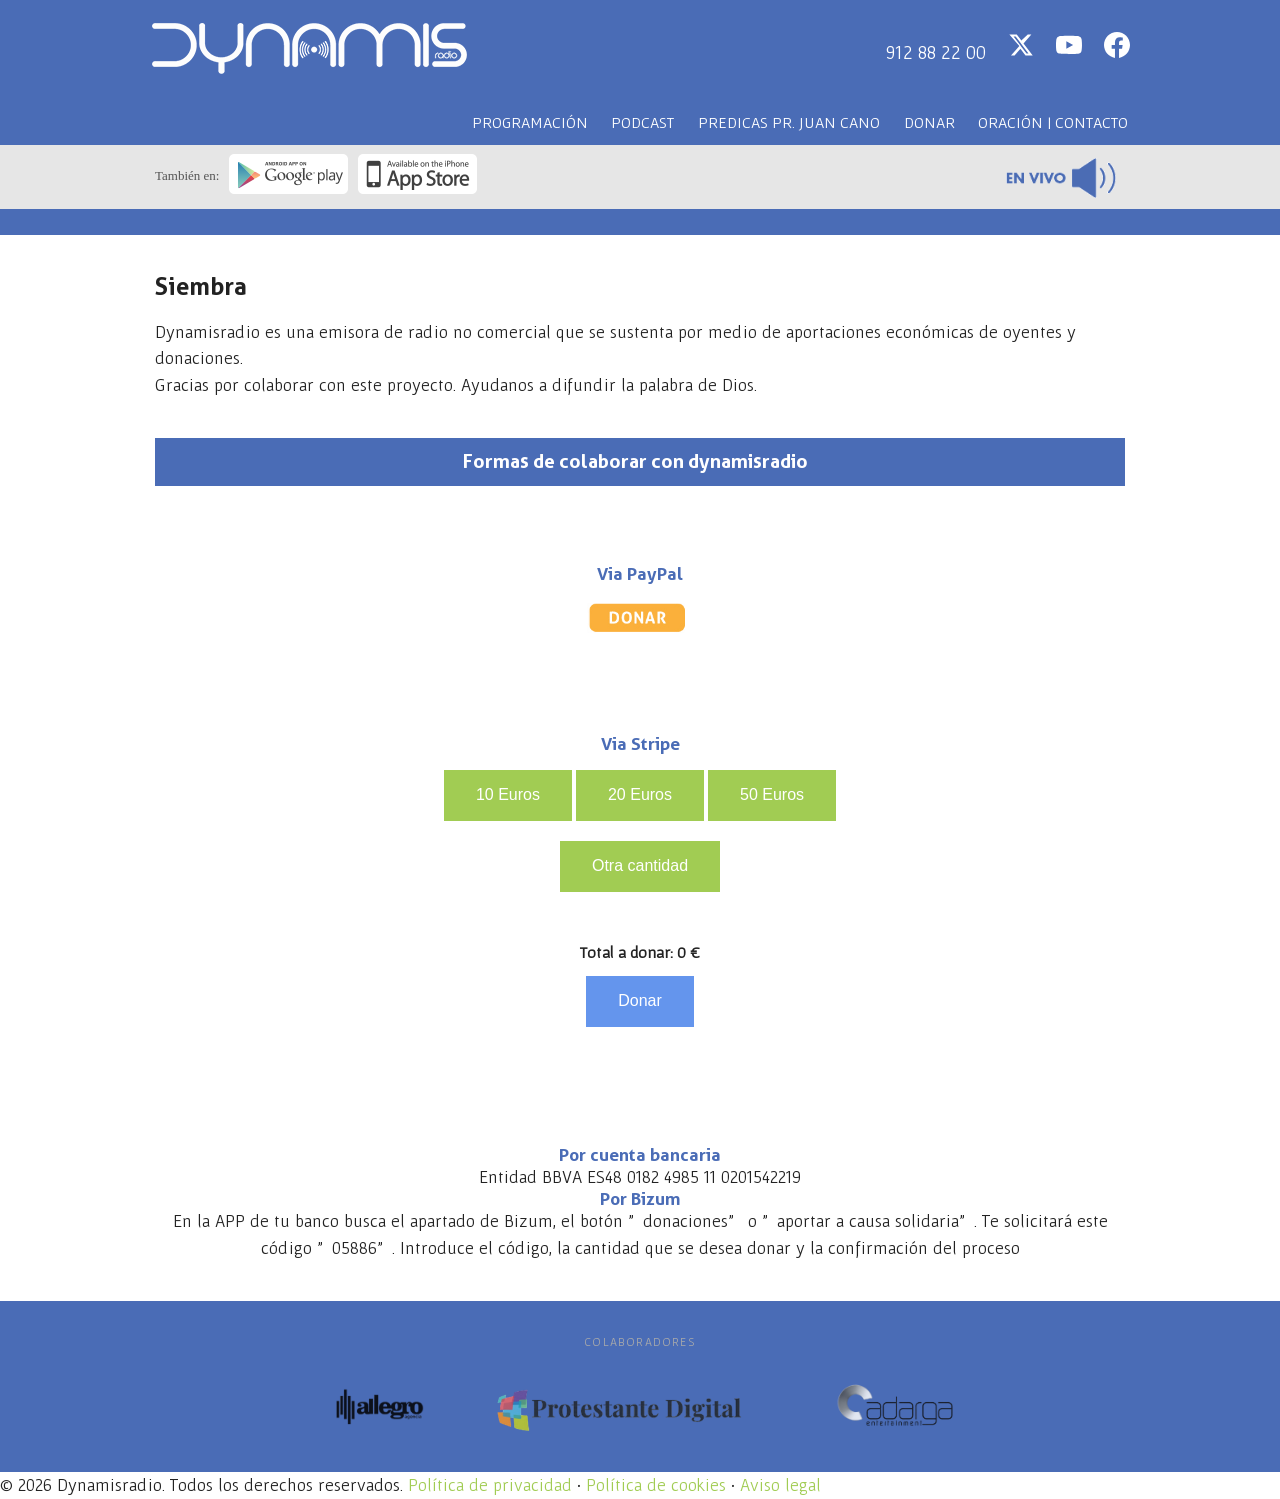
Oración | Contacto (1053, 122)
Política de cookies (656, 1485)
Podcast (642, 122)
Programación (530, 122)
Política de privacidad (490, 1485)
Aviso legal (780, 1485)
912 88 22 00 (936, 52)
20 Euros (640, 794)
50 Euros (772, 794)
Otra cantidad (640, 865)
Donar (929, 122)
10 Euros (508, 794)
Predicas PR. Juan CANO (789, 122)
